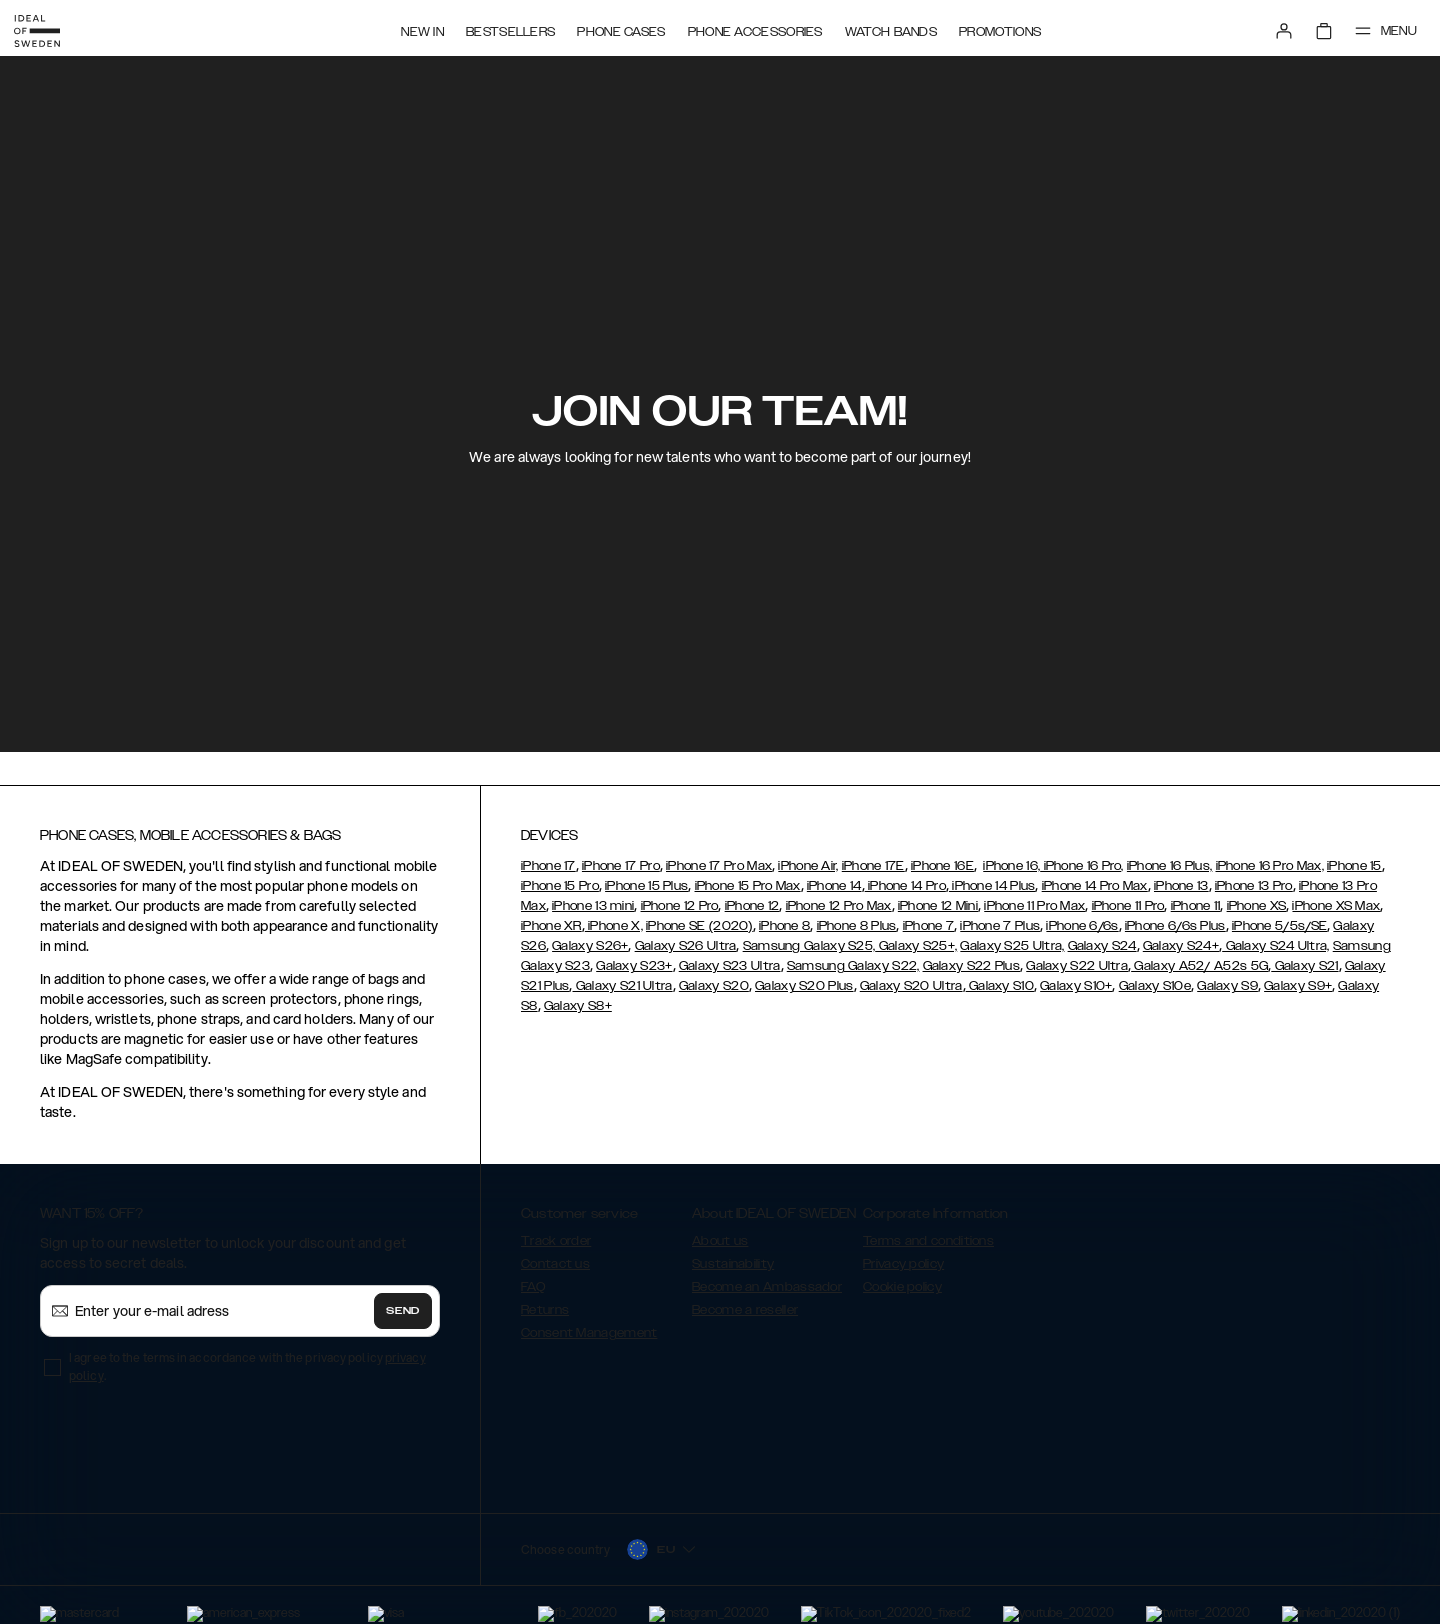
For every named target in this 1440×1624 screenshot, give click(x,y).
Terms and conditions (928, 1241)
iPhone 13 (1181, 886)
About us (720, 1241)
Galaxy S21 (1304, 966)
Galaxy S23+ (634, 966)
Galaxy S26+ (590, 946)
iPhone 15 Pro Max (748, 886)
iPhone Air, (808, 866)
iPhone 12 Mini (938, 906)
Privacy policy (903, 1264)
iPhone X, (614, 926)
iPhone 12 (752, 906)
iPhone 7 (928, 926)
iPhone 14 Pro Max (1095, 886)
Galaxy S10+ (1076, 986)
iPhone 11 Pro (1128, 906)
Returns (545, 1310)
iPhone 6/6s (1082, 926)
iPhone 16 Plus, (1170, 866)
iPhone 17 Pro (621, 866)
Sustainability (733, 1264)
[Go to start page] (47, 28)
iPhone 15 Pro (560, 886)
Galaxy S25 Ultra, (1012, 946)
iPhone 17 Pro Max (719, 866)
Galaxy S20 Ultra (911, 986)
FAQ (533, 1287)
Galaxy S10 (1000, 986)
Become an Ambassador (767, 1287)
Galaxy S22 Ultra (1077, 966)
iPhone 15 (1354, 866)
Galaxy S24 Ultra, (1275, 946)
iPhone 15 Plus (646, 886)
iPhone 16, (1011, 866)
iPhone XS (1257, 906)
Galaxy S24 (1102, 946)
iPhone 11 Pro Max (1034, 906)
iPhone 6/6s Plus (1175, 926)
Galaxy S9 (1227, 986)
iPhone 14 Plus (992, 886)
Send (403, 1311)
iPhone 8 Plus (857, 926)
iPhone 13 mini (593, 906)
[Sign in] (1272, 28)
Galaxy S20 (714, 986)
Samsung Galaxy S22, (853, 966)
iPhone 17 (548, 866)
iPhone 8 (784, 926)
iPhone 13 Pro (1254, 886)
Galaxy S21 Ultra (623, 986)
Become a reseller (745, 1310)
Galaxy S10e (1155, 986)
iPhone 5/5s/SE (1279, 926)
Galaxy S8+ (578, 1006)
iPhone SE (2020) (699, 926)
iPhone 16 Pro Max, (1270, 866)
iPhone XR (551, 926)
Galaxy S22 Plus (972, 966)
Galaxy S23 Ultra (730, 966)
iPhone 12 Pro (680, 906)
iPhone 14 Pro (905, 886)
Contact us (555, 1264)
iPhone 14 (834, 886)
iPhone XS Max (1336, 906)
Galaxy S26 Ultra (686, 946)
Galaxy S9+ (1298, 986)
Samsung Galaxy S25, (809, 946)
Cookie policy (902, 1287)
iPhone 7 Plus (1000, 926)
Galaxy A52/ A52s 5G (1199, 966)
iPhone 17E (873, 866)
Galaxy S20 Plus (804, 986)
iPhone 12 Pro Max (839, 906)
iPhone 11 (1196, 906)
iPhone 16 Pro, (1082, 866)
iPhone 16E (942, 866)
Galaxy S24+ (1181, 946)
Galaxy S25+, (916, 946)
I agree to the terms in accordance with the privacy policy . (247, 1366)
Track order (556, 1241)
